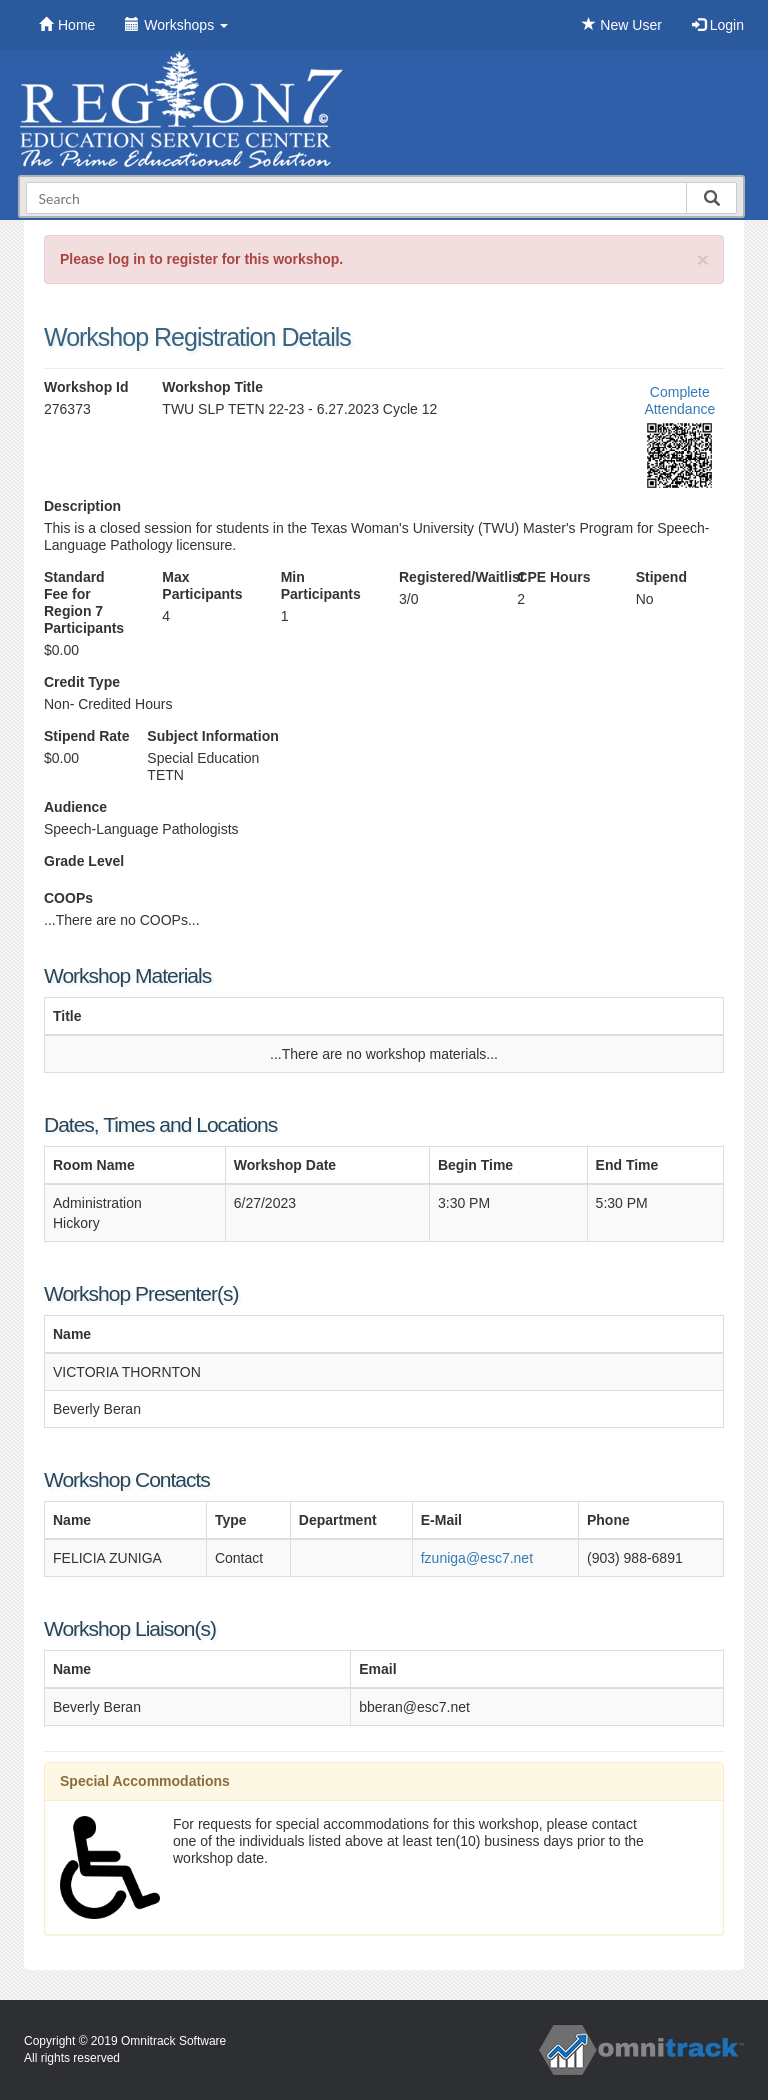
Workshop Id (86, 387)
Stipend (661, 577)
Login (718, 25)
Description (82, 506)
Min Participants (321, 585)
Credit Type (82, 682)
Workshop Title (212, 387)
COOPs (68, 898)
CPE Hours (553, 577)
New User (621, 25)
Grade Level (84, 861)
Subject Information (212, 736)
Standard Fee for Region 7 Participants (84, 602)
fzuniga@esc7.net (477, 1558)
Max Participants (202, 585)
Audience (75, 807)
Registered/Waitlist (443, 577)
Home (67, 25)
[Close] (703, 259)
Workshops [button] (176, 25)
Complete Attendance (679, 400)
